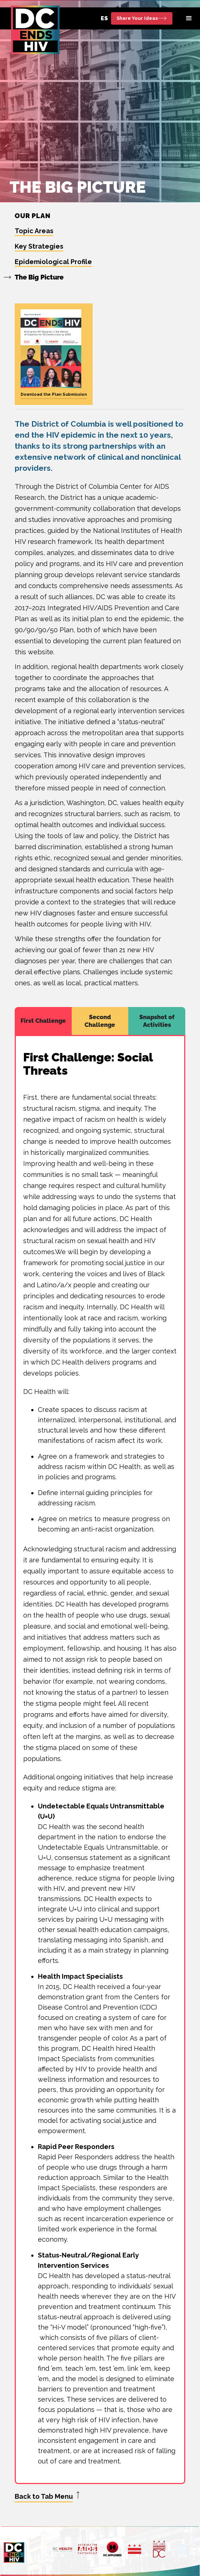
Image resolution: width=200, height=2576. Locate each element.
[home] (33, 30)
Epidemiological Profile (53, 262)
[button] (189, 18)
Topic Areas (34, 231)
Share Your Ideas (137, 18)
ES (104, 18)
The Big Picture (39, 277)
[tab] (43, 1021)
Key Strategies (39, 246)
